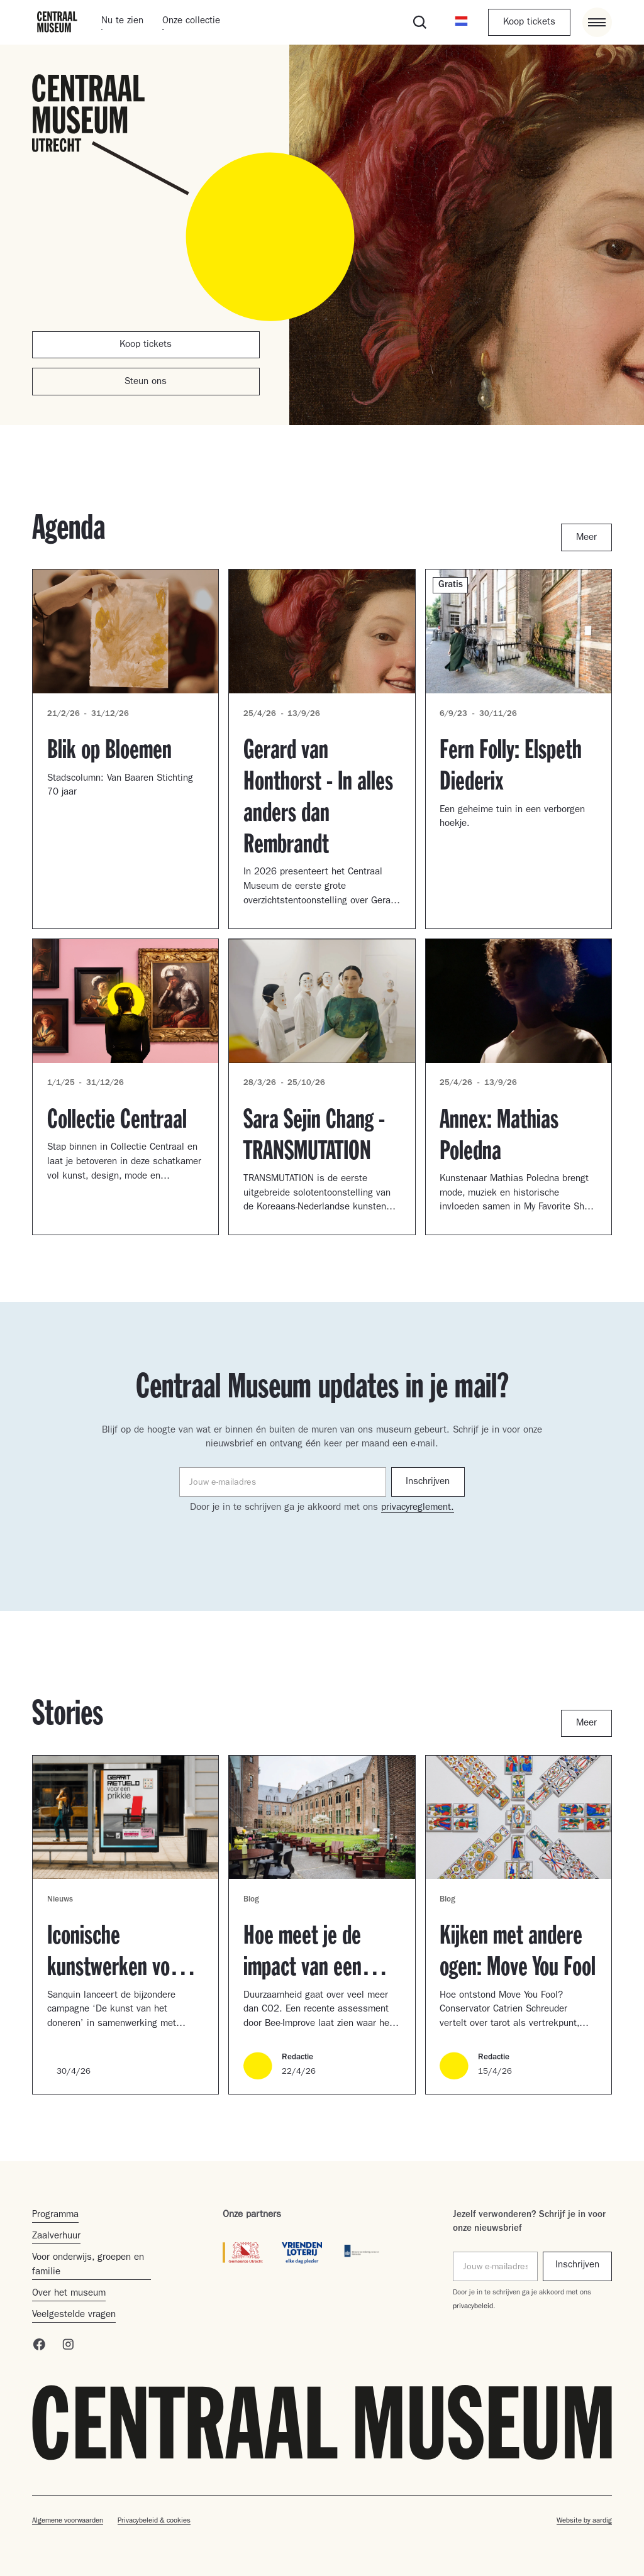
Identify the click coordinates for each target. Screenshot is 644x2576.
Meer (586, 538)
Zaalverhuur (56, 2237)
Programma (55, 2215)
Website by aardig (584, 2521)
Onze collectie (191, 21)
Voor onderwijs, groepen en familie (88, 2265)
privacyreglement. (417, 1508)
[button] (461, 22)
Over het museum (69, 2294)
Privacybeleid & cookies (154, 2521)
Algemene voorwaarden (67, 2521)
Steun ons (146, 382)
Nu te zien (122, 21)
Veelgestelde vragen (74, 2315)
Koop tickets (529, 23)
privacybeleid (473, 2307)
